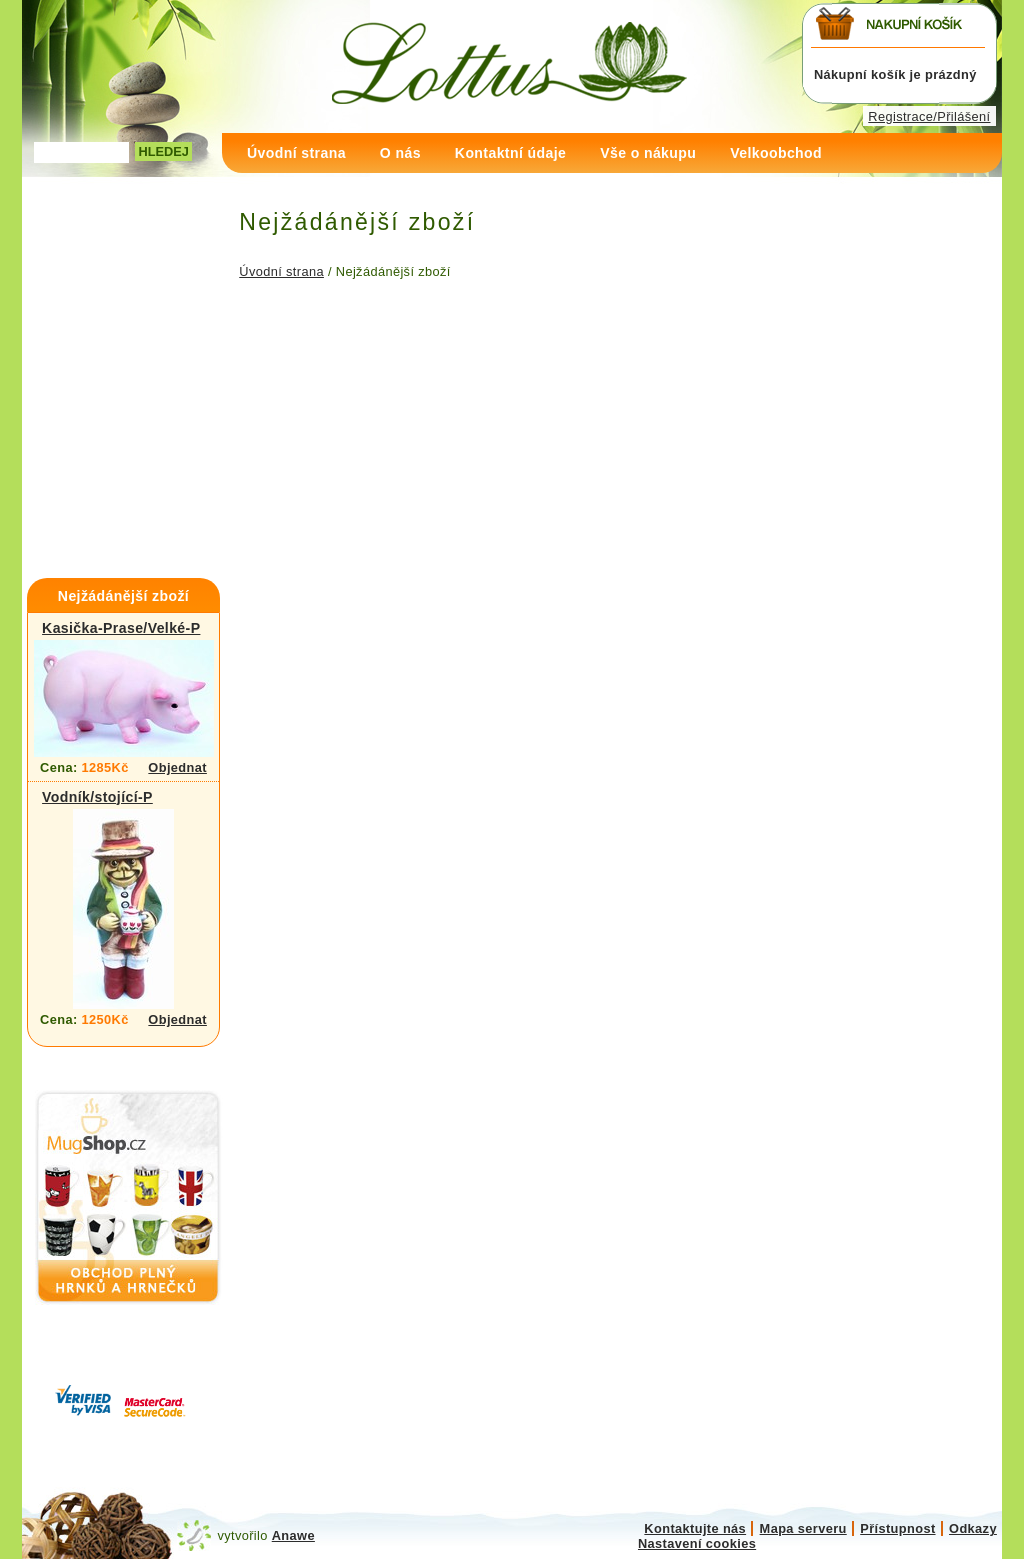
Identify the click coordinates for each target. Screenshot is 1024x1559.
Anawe (293, 1535)
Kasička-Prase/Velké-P (121, 628)
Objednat (177, 767)
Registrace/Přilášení (929, 116)
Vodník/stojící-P (97, 797)
